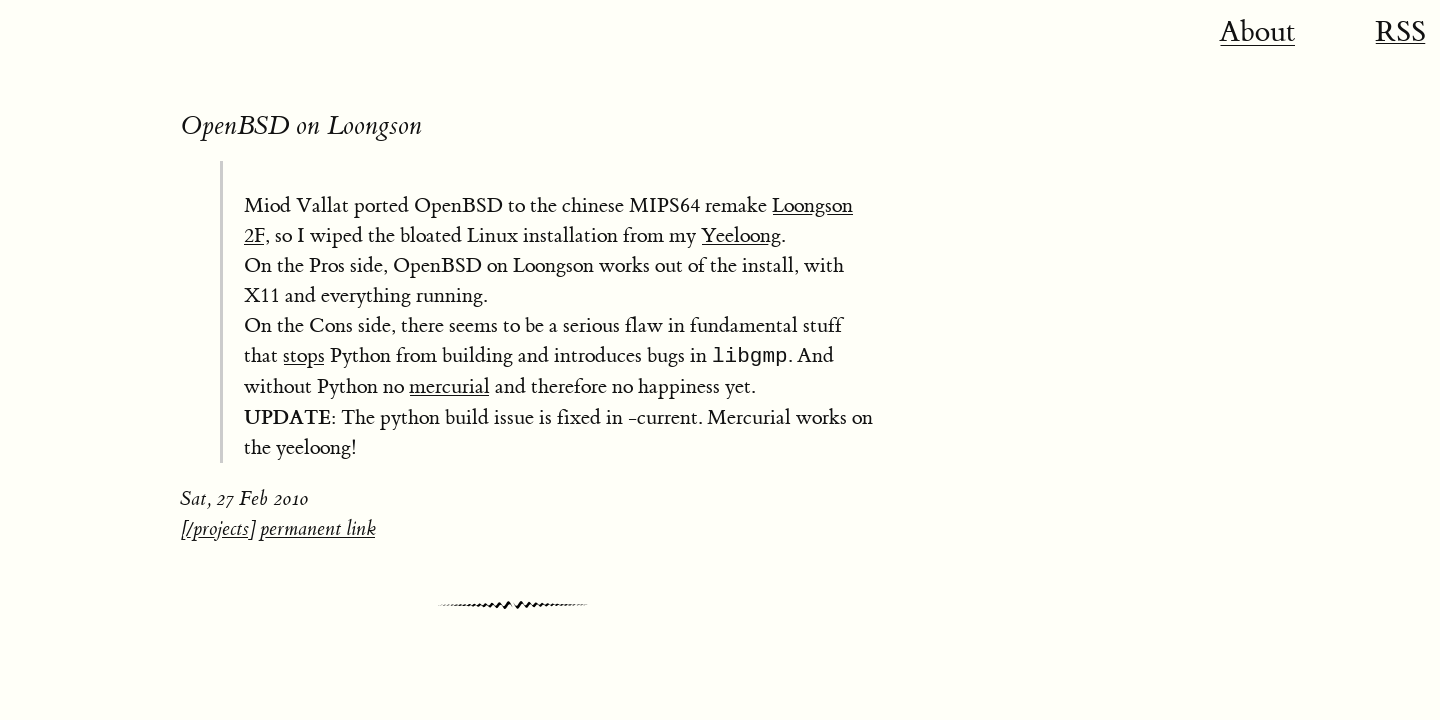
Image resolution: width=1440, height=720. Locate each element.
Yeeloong (741, 235)
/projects (217, 528)
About (1257, 32)
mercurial (449, 386)
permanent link (318, 528)
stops (304, 355)
